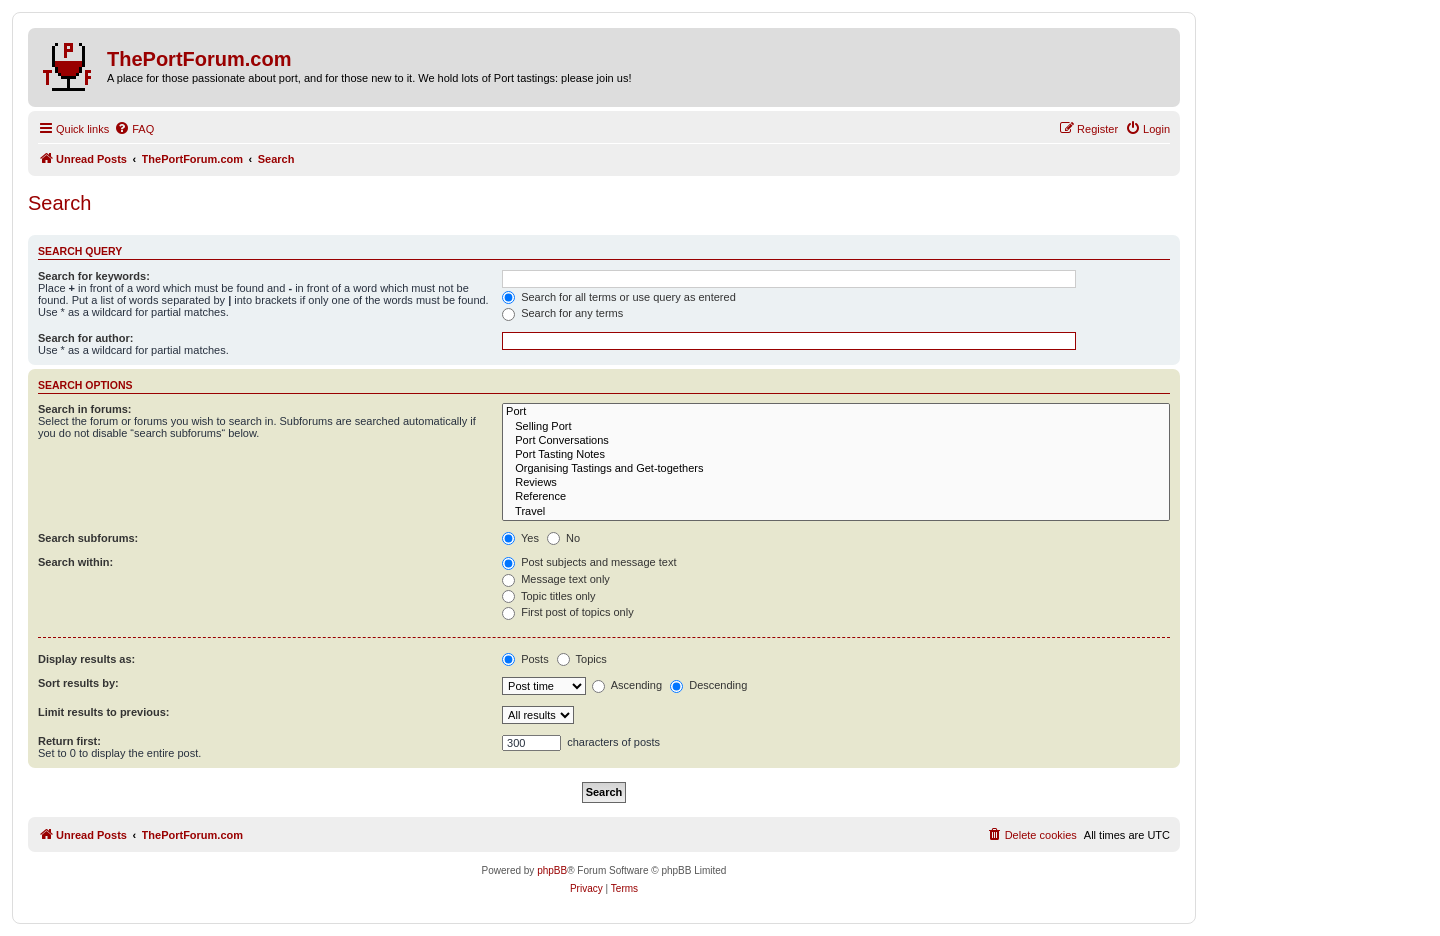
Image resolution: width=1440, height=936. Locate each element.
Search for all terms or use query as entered (619, 297)
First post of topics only (568, 612)
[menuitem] (134, 129)
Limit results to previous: (103, 712)
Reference (836, 497)
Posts (525, 659)
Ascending (627, 685)
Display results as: (86, 659)
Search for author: (85, 338)
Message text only (556, 579)
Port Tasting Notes (836, 455)
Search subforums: (88, 538)
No (563, 538)
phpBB (552, 870)
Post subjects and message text (589, 562)
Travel (836, 512)
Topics (582, 659)
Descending (708, 685)
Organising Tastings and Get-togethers (836, 469)
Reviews (836, 483)
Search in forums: (85, 409)
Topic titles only (548, 596)
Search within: (75, 562)
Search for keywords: (94, 276)
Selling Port (836, 427)
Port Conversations (836, 441)
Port (836, 412)
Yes (520, 538)
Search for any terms (562, 313)
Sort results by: (78, 683)
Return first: (69, 741)
